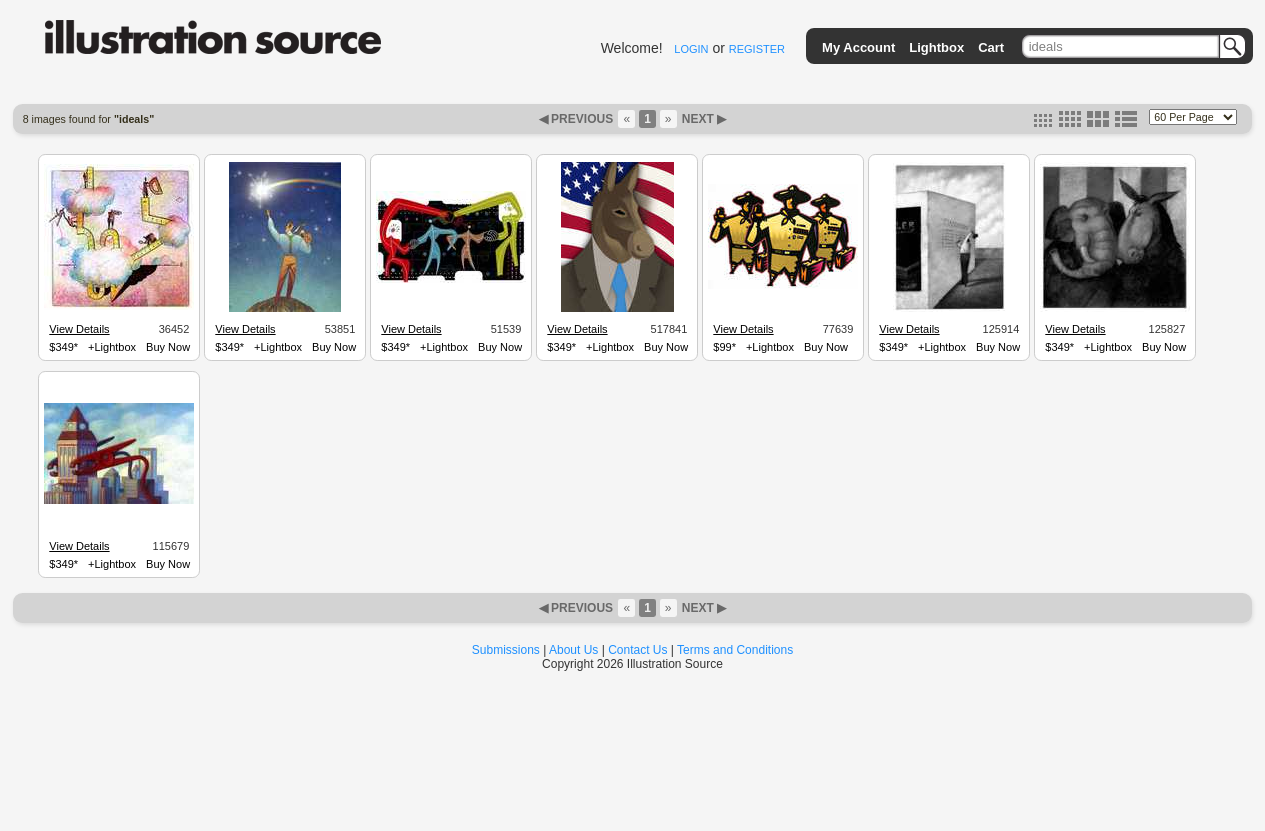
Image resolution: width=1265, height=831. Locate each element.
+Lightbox (112, 347)
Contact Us (637, 650)
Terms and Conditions (735, 650)
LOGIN (691, 49)
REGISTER (757, 49)
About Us (573, 650)
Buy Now (168, 347)
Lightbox (936, 47)
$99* (724, 347)
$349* (63, 347)
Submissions (506, 650)
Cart (991, 47)
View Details (79, 329)
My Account (858, 47)
